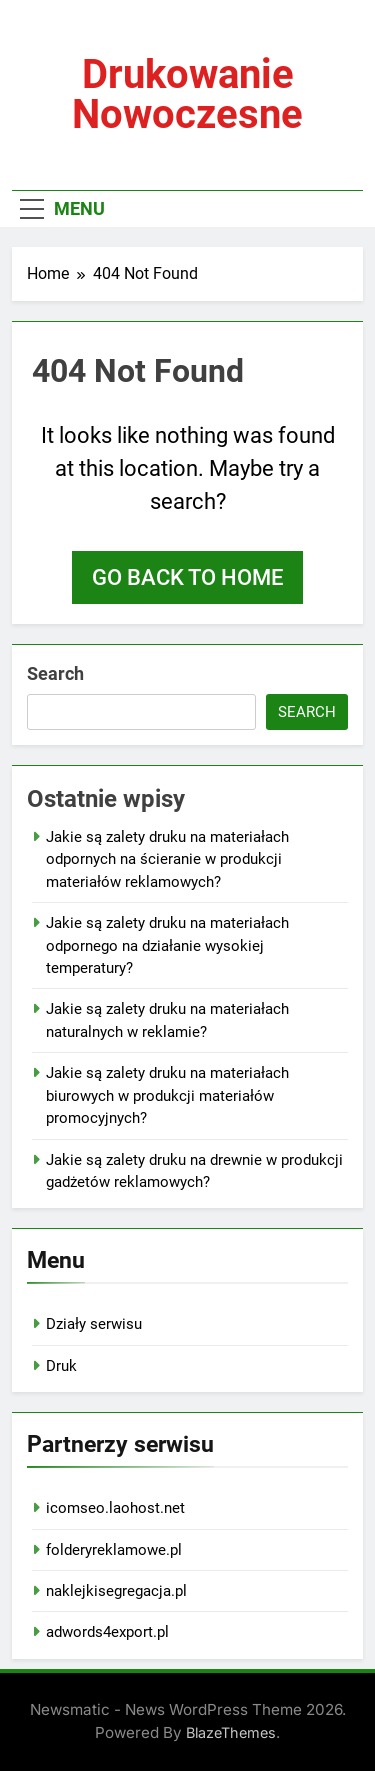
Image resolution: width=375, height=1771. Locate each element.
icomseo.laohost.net (115, 1508)
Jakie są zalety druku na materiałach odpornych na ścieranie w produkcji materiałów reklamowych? (167, 859)
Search (55, 673)
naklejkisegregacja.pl (116, 1591)
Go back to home (187, 577)
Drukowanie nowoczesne (187, 94)
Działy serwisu (94, 1324)
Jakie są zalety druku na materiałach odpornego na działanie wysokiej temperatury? (167, 945)
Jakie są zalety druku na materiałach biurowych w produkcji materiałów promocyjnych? (167, 1095)
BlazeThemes (231, 1732)
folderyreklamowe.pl (114, 1550)
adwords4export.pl (107, 1632)
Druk (61, 1366)
